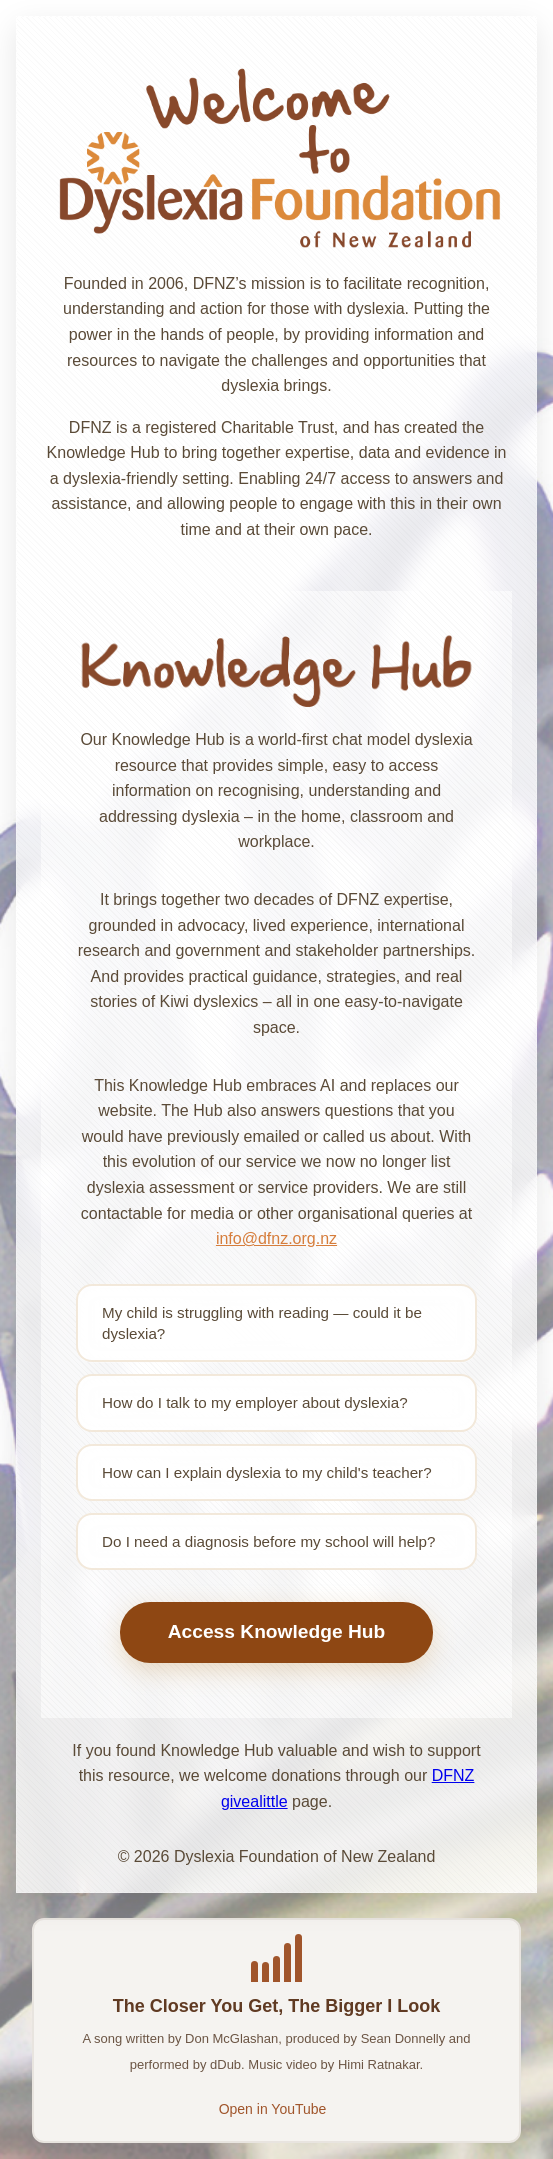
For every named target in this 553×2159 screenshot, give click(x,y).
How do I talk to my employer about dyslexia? (255, 1402)
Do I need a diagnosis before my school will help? (268, 1541)
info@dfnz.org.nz (276, 1238)
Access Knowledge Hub (277, 1631)
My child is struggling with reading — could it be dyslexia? (262, 1323)
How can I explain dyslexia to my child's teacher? (267, 1472)
